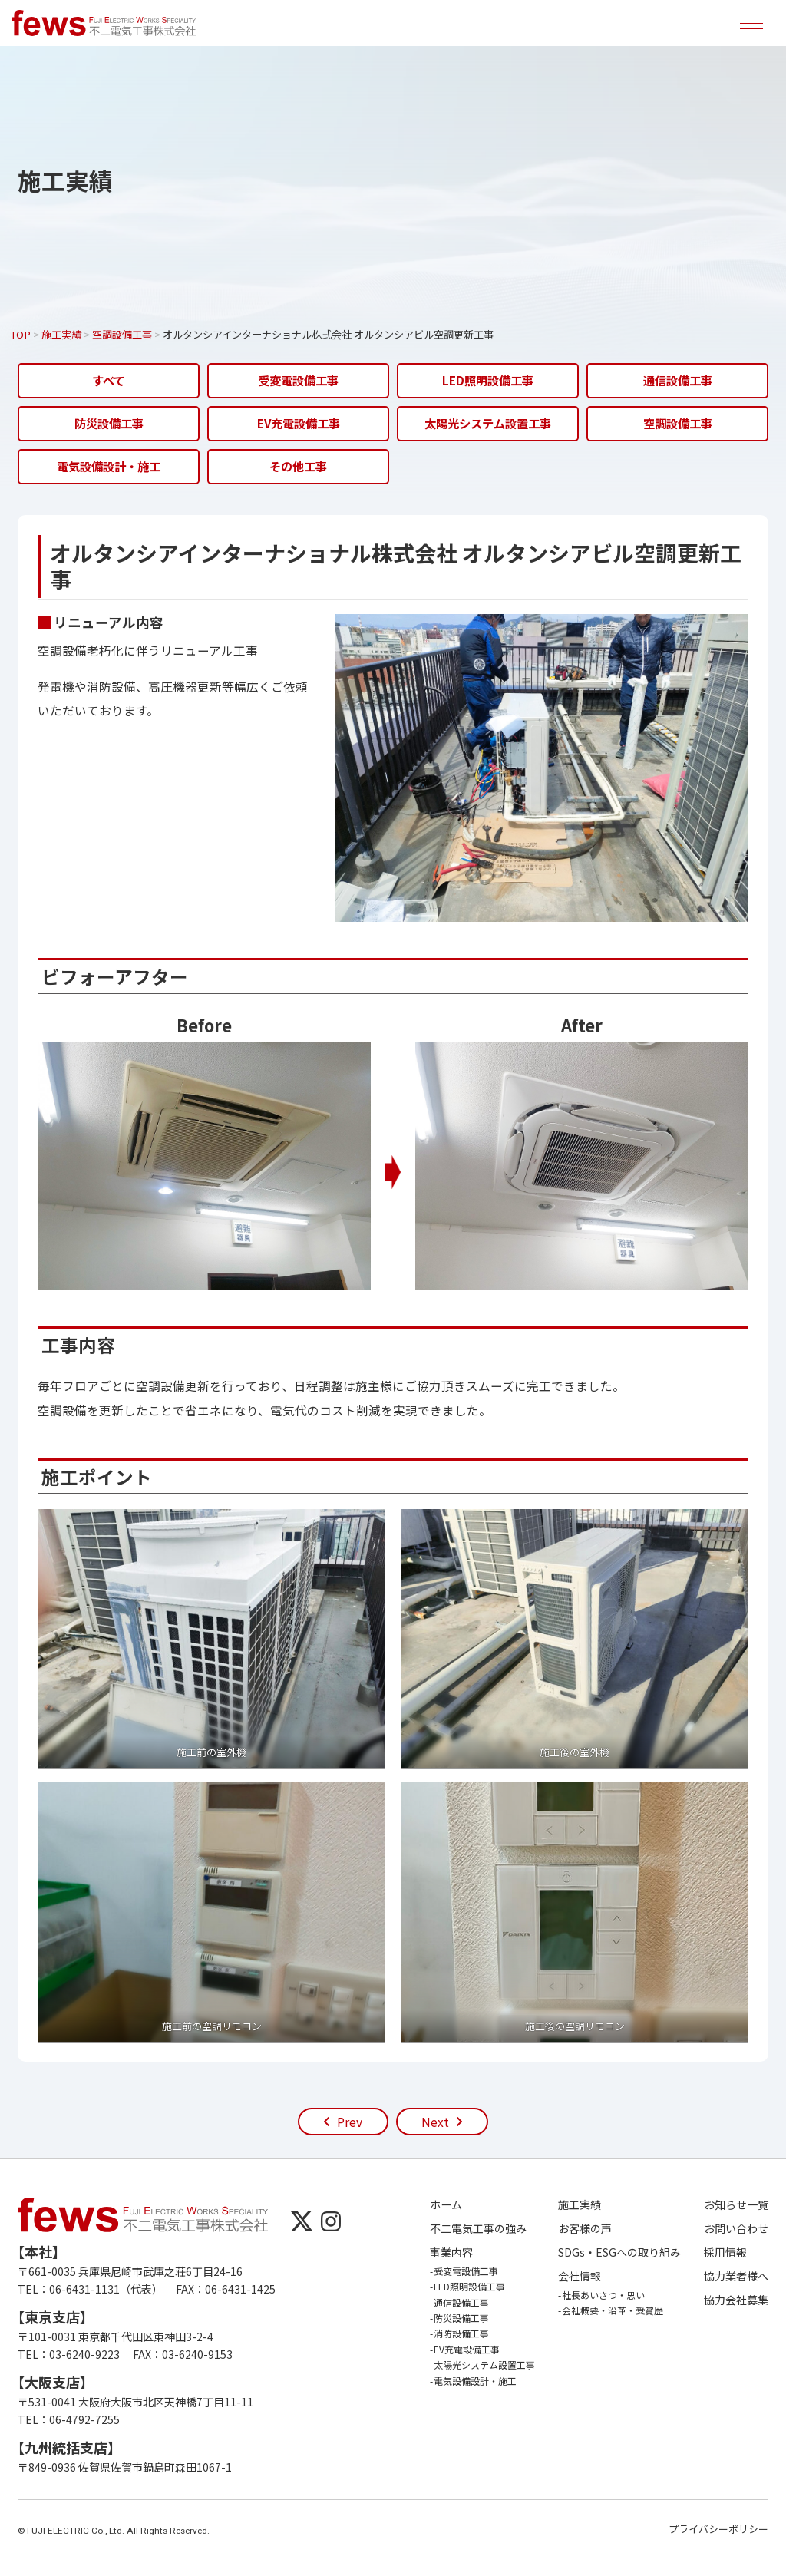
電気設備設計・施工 (108, 465)
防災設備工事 (109, 422)
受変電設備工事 (298, 380)
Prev (349, 2121)
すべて (108, 380)
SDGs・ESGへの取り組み (619, 2252)
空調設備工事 (677, 422)
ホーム (446, 2205)
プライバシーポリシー (718, 2529)
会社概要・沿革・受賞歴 (612, 2310)
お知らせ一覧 (736, 2205)
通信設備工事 (677, 380)
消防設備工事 (461, 2333)
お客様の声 (585, 2228)
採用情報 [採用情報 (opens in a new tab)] (725, 2252)
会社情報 (579, 2276)
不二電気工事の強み (478, 2228)
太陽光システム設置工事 (487, 422)
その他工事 (298, 465)
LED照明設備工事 (487, 380)
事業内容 (451, 2252)
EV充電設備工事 (298, 422)
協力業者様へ (736, 2276)
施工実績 (579, 2205)
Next (435, 2121)
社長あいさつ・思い (603, 2294)
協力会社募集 (736, 2300)
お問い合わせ (736, 2228)
